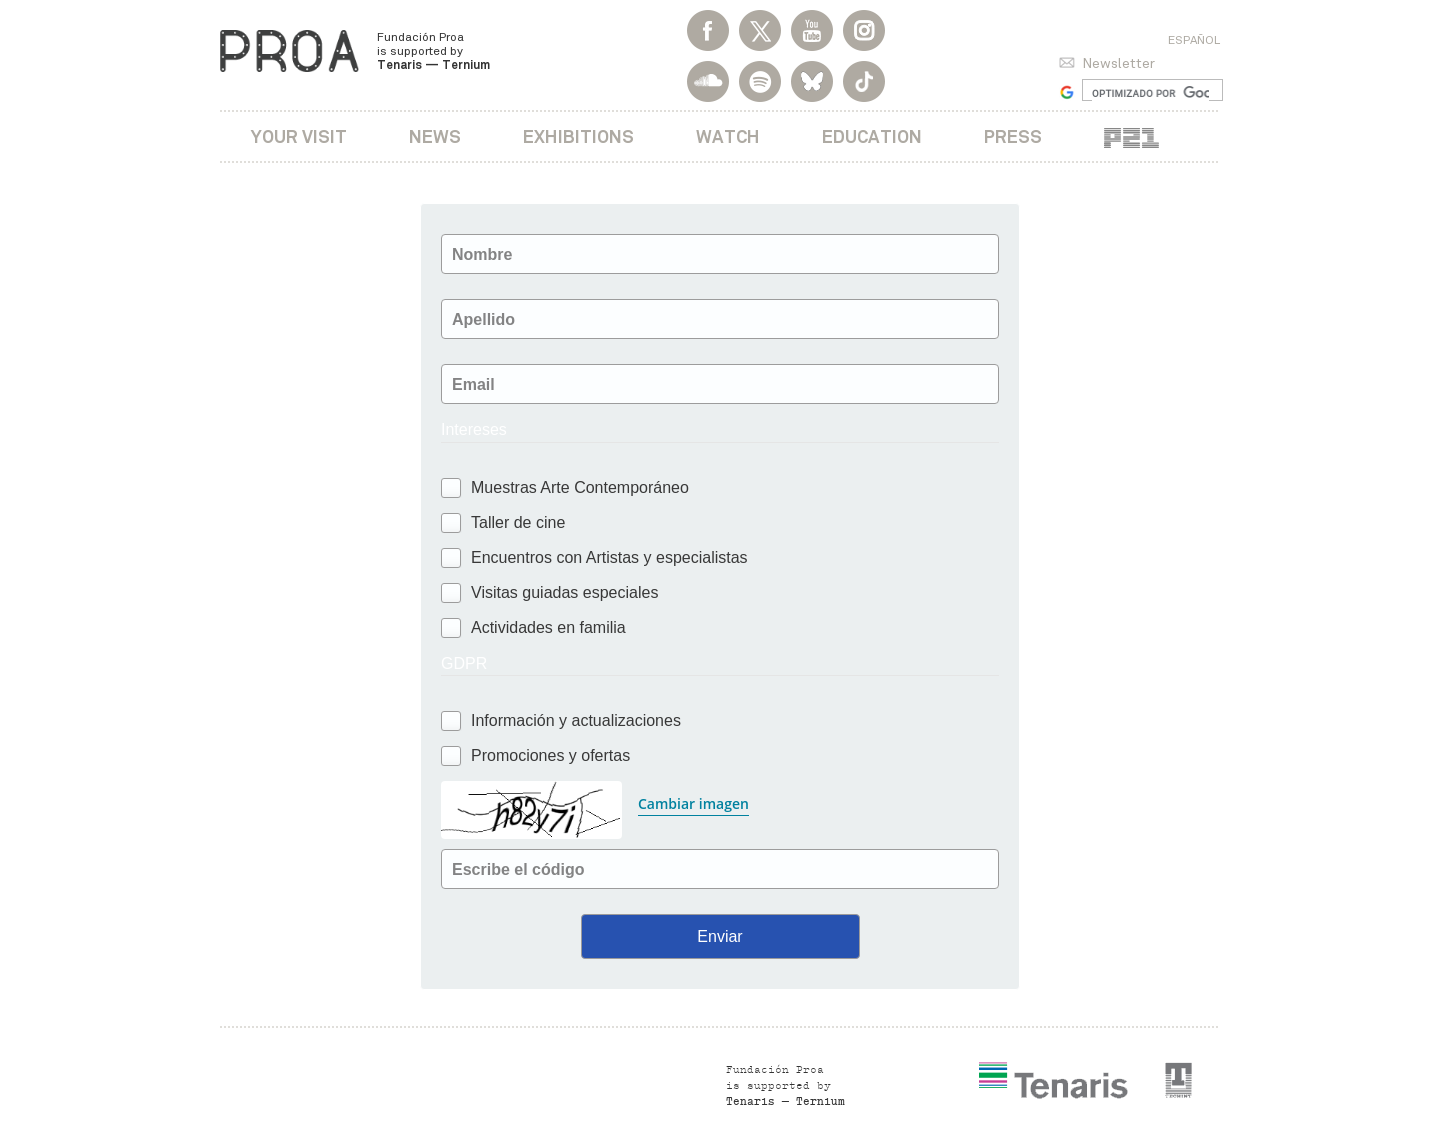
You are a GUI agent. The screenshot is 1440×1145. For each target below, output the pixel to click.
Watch (728, 136)
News (435, 136)
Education (872, 136)
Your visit (299, 136)
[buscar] (1150, 93)
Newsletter (1118, 63)
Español (1194, 40)
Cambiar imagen (693, 803)
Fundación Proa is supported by (433, 51)
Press (1013, 136)
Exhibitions (578, 136)
